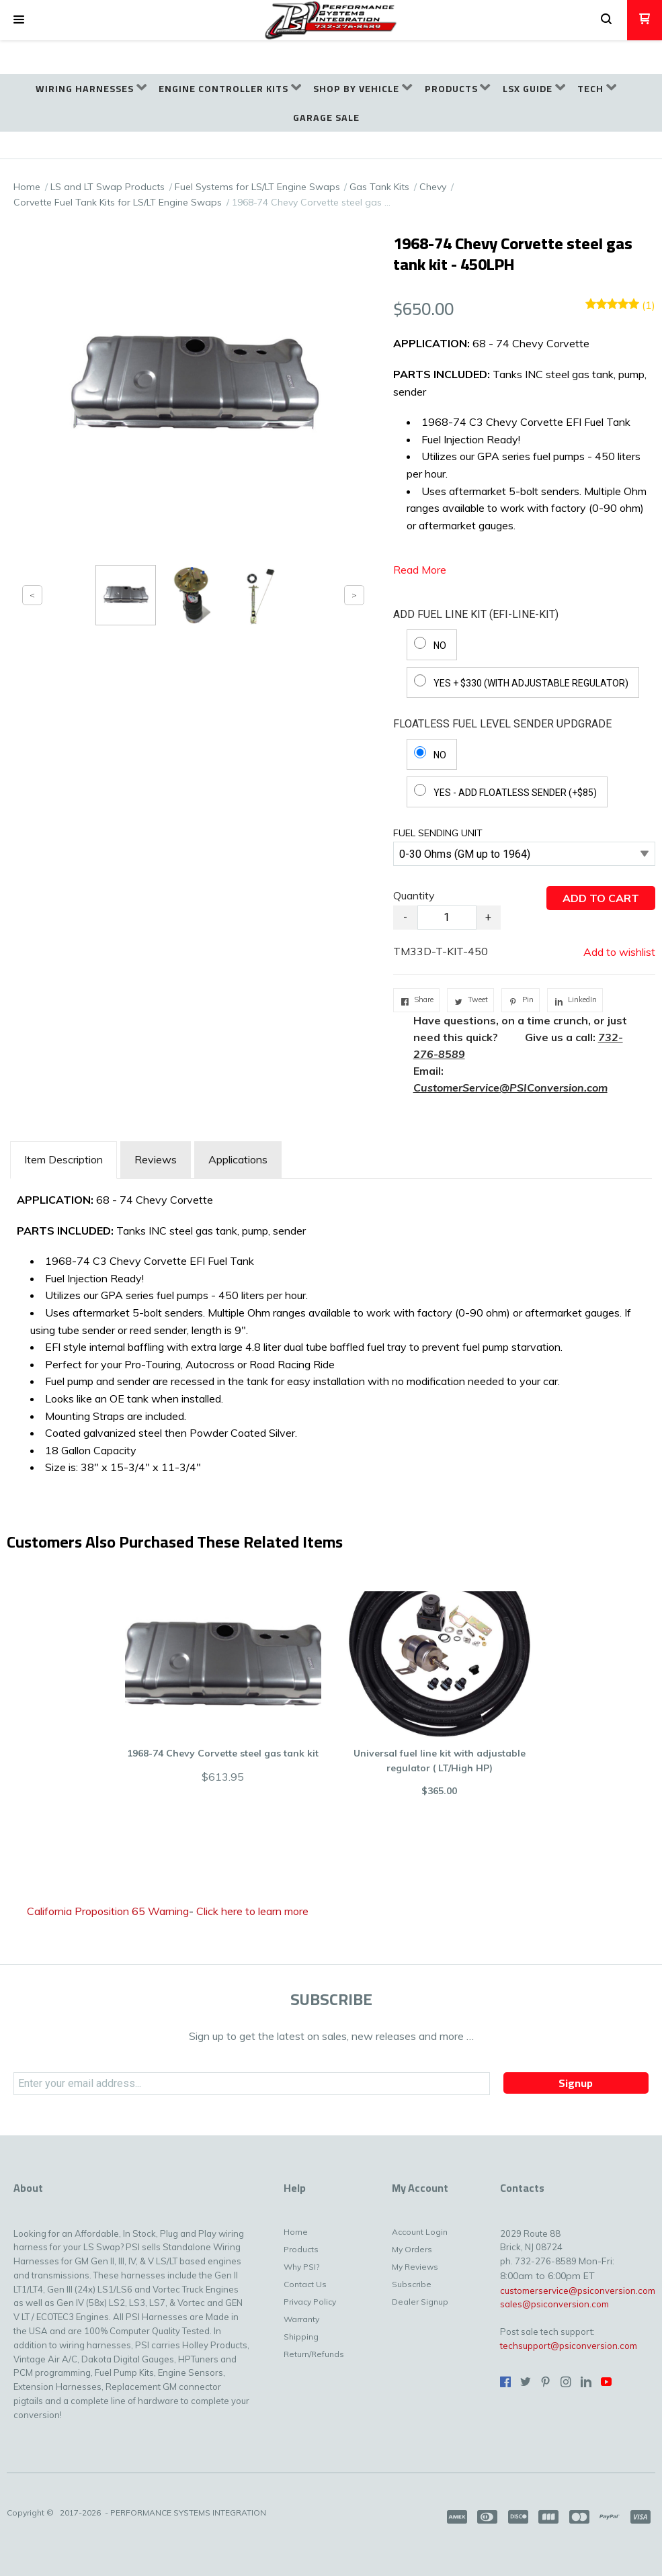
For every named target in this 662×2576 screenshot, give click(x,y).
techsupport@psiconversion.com (568, 2345)
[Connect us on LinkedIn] (586, 2382)
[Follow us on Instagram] (566, 2382)
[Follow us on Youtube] (606, 2382)
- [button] (405, 917)
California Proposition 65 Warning (108, 1911)
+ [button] (488, 917)
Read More (419, 569)
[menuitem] (91, 89)
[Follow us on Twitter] (525, 2382)
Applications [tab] (237, 1159)
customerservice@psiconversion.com (577, 2290)
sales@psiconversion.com (554, 2304)
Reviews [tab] (155, 1159)
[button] (18, 20)
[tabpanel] (331, 1330)
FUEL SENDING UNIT (438, 833)
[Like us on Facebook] (505, 2382)
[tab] (63, 1160)
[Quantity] (447, 917)
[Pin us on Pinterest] (545, 2382)
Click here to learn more (252, 1911)
